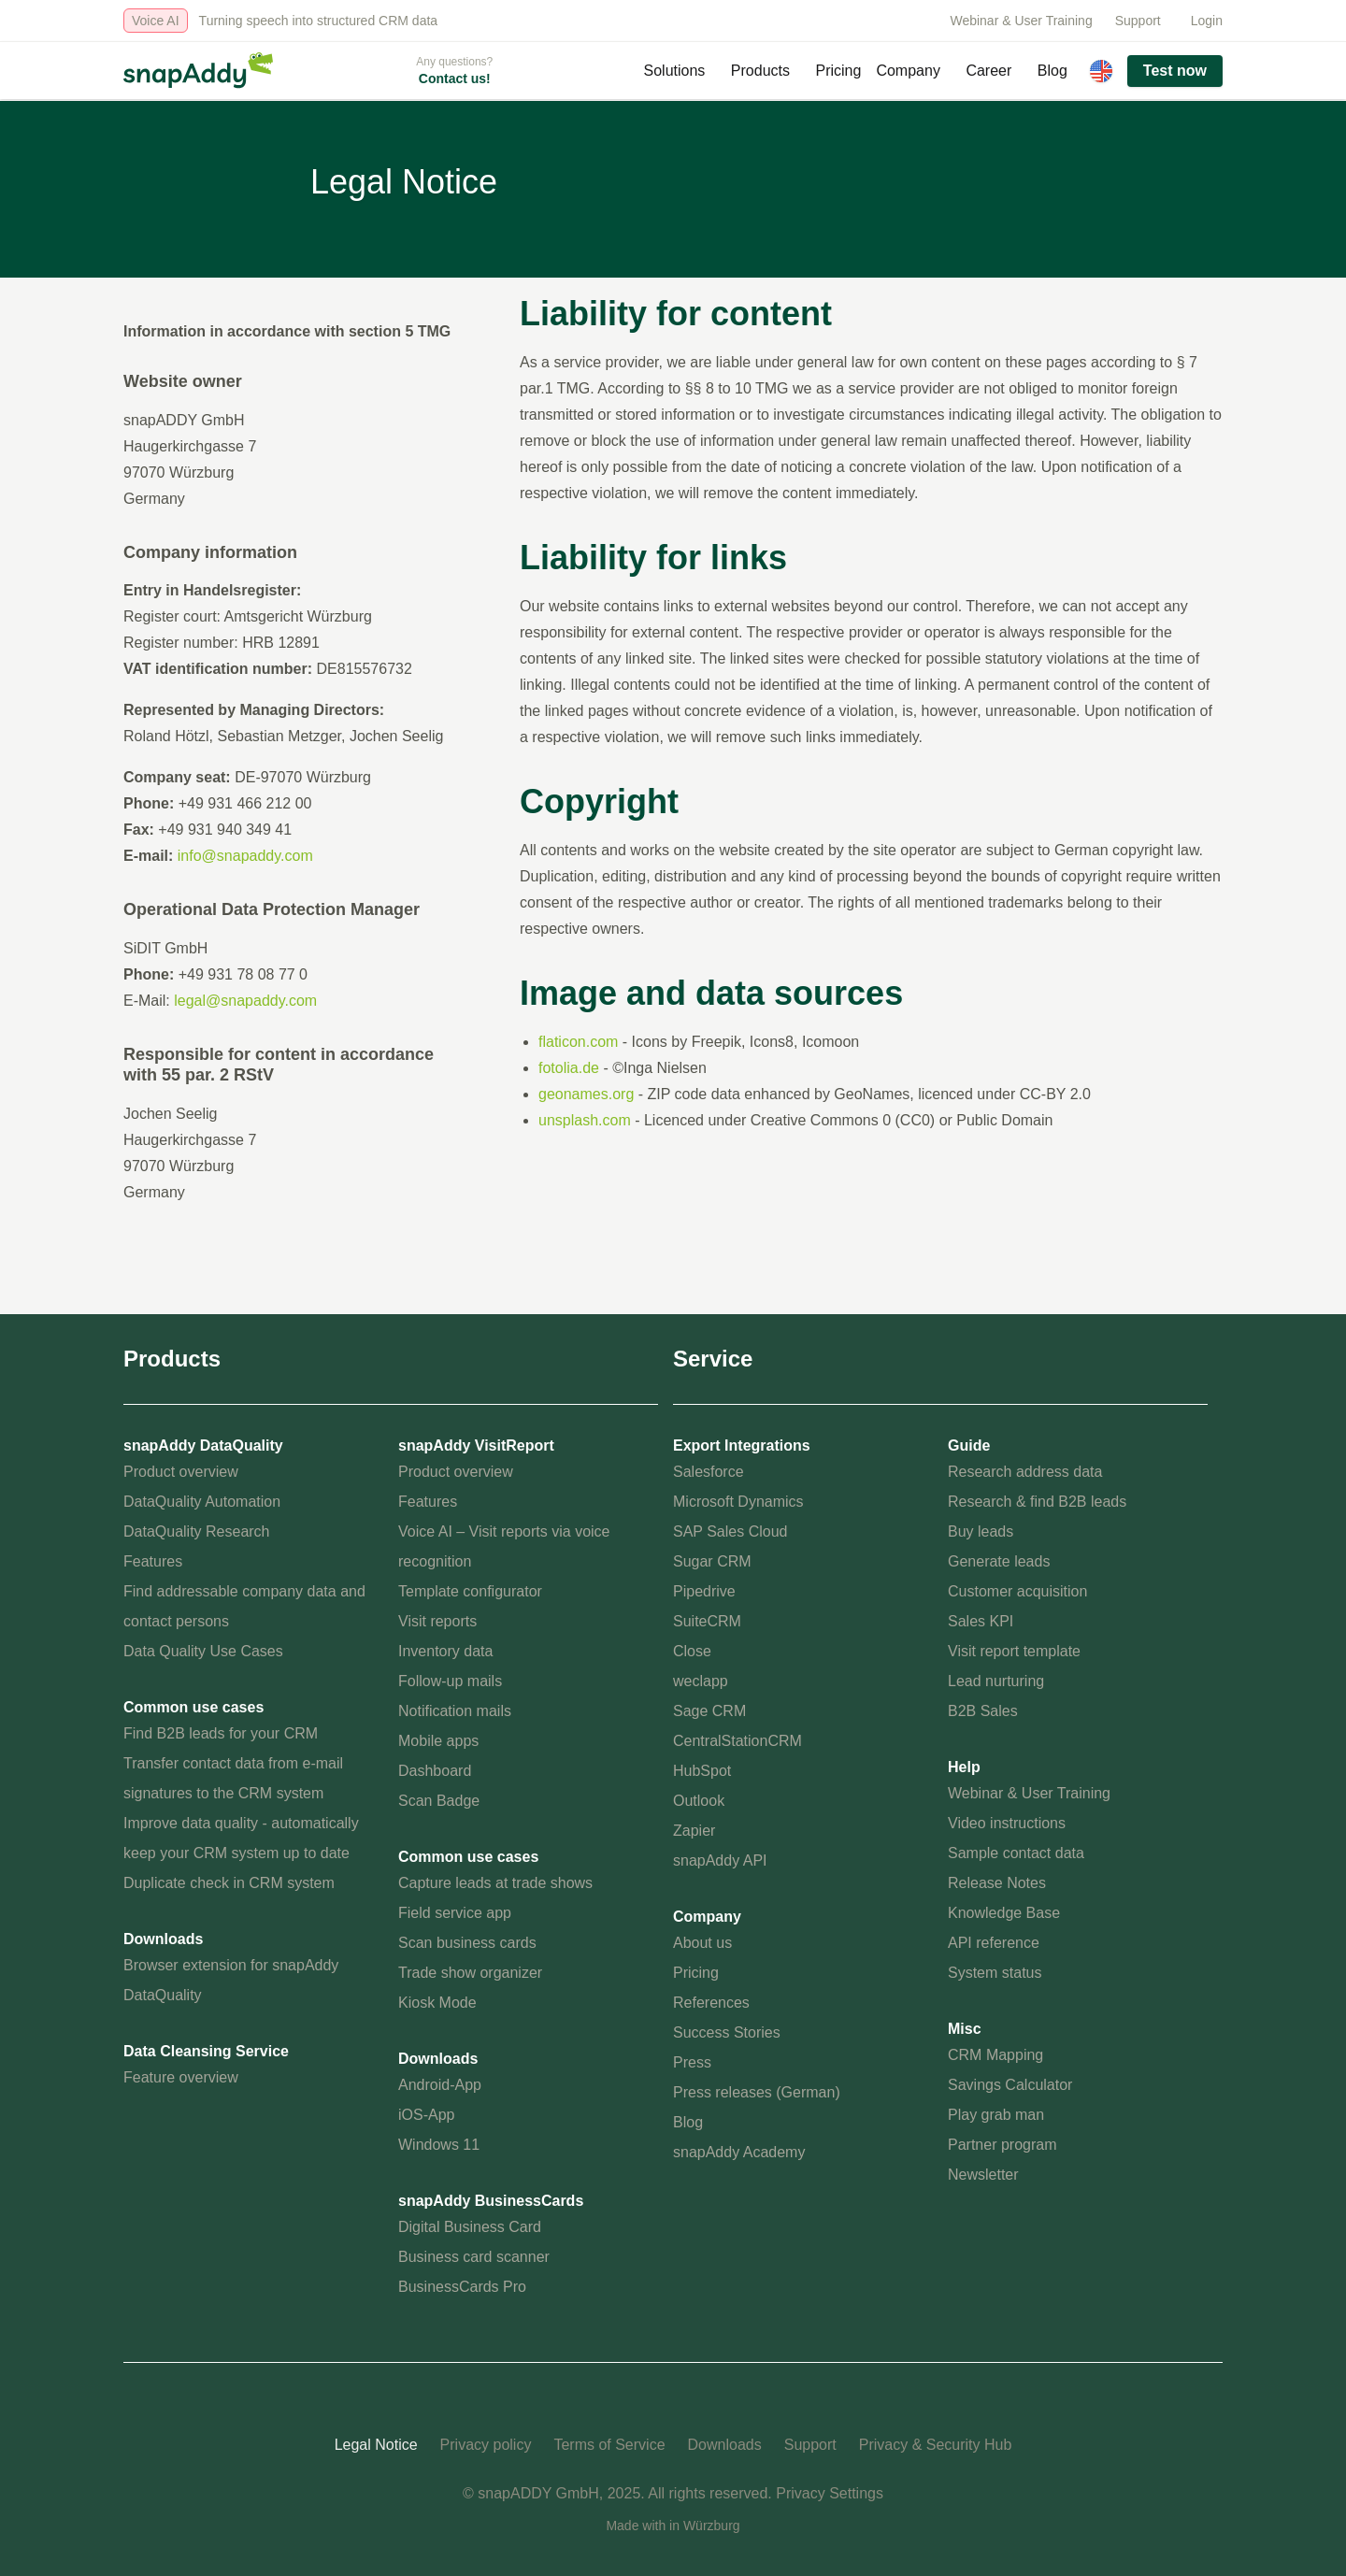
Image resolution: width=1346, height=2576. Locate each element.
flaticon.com (578, 1042)
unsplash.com (584, 1120)
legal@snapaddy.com (245, 1001)
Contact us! (455, 78)
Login (1207, 20)
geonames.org (586, 1094)
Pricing (839, 71)
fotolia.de (568, 1068)
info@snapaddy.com (245, 856)
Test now (1175, 71)
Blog (1052, 71)
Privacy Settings (829, 2493)
